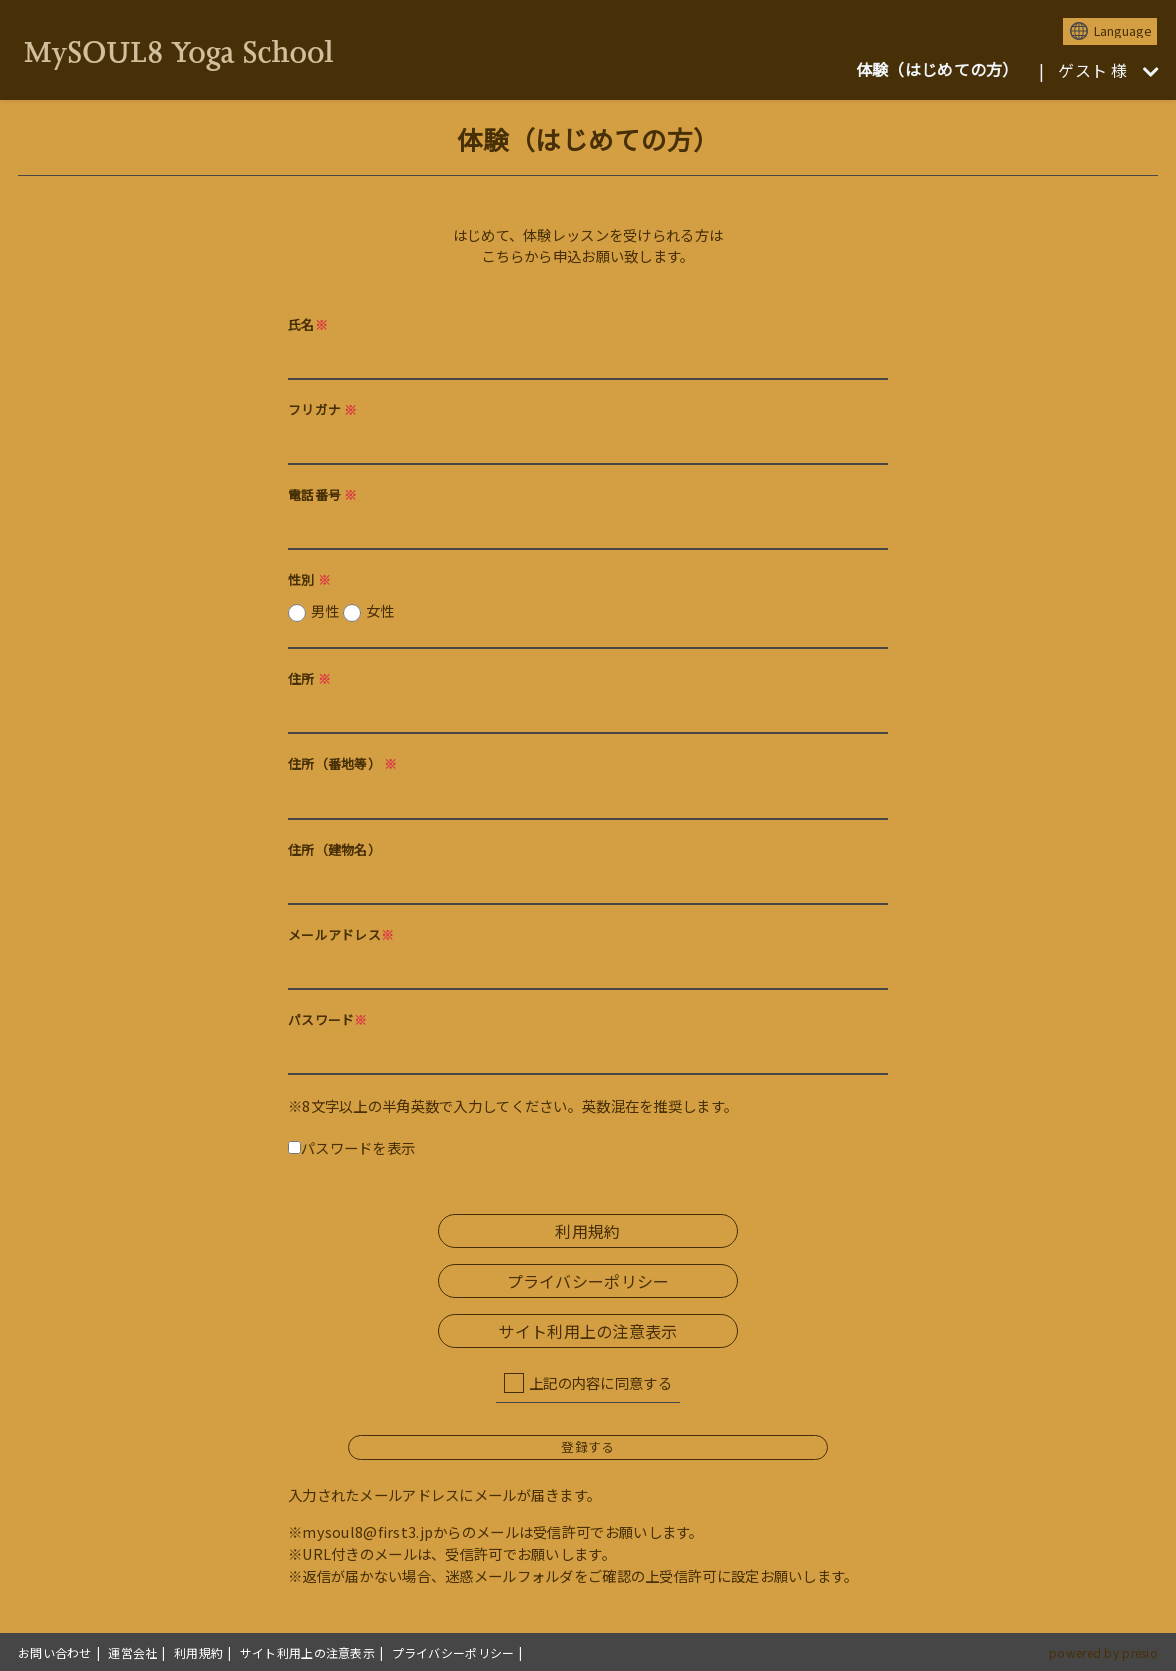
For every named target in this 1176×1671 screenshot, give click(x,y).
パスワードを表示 (351, 1147)
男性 (352, 611)
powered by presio (1103, 1652)
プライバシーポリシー (588, 1281)
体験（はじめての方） (937, 69)
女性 (380, 610)
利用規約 (587, 1231)
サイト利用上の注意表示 (587, 1331)
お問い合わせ (55, 1652)
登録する (587, 1446)
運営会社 (132, 1652)
